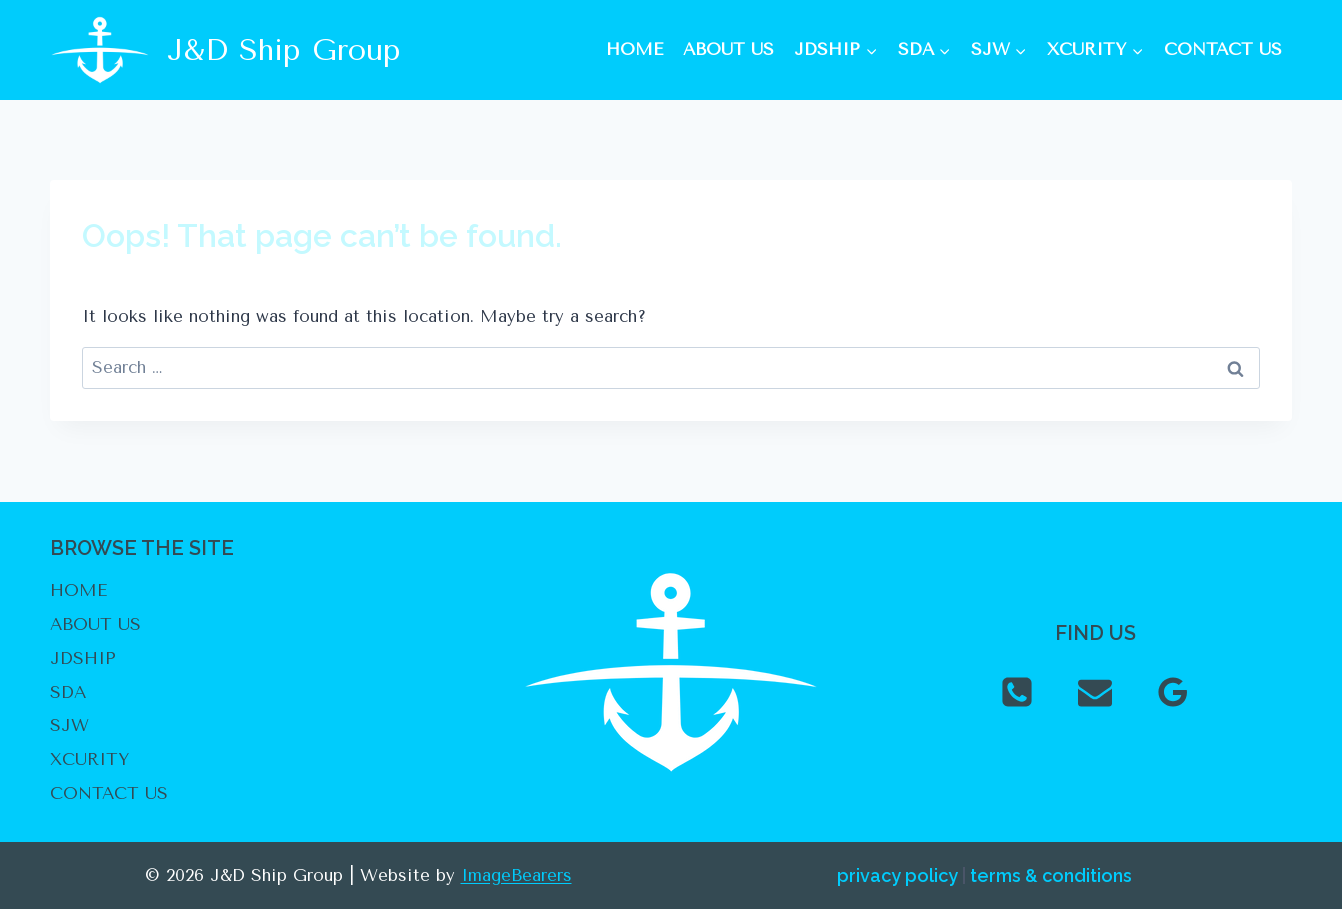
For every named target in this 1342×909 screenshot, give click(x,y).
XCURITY (89, 759)
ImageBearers (516, 875)
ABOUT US (728, 49)
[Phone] (1017, 692)
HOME (634, 49)
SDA (68, 692)
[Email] (1095, 692)
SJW (69, 725)
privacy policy (897, 875)
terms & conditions (1051, 875)
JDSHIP (83, 658)
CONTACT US (1223, 49)
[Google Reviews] (1173, 692)
